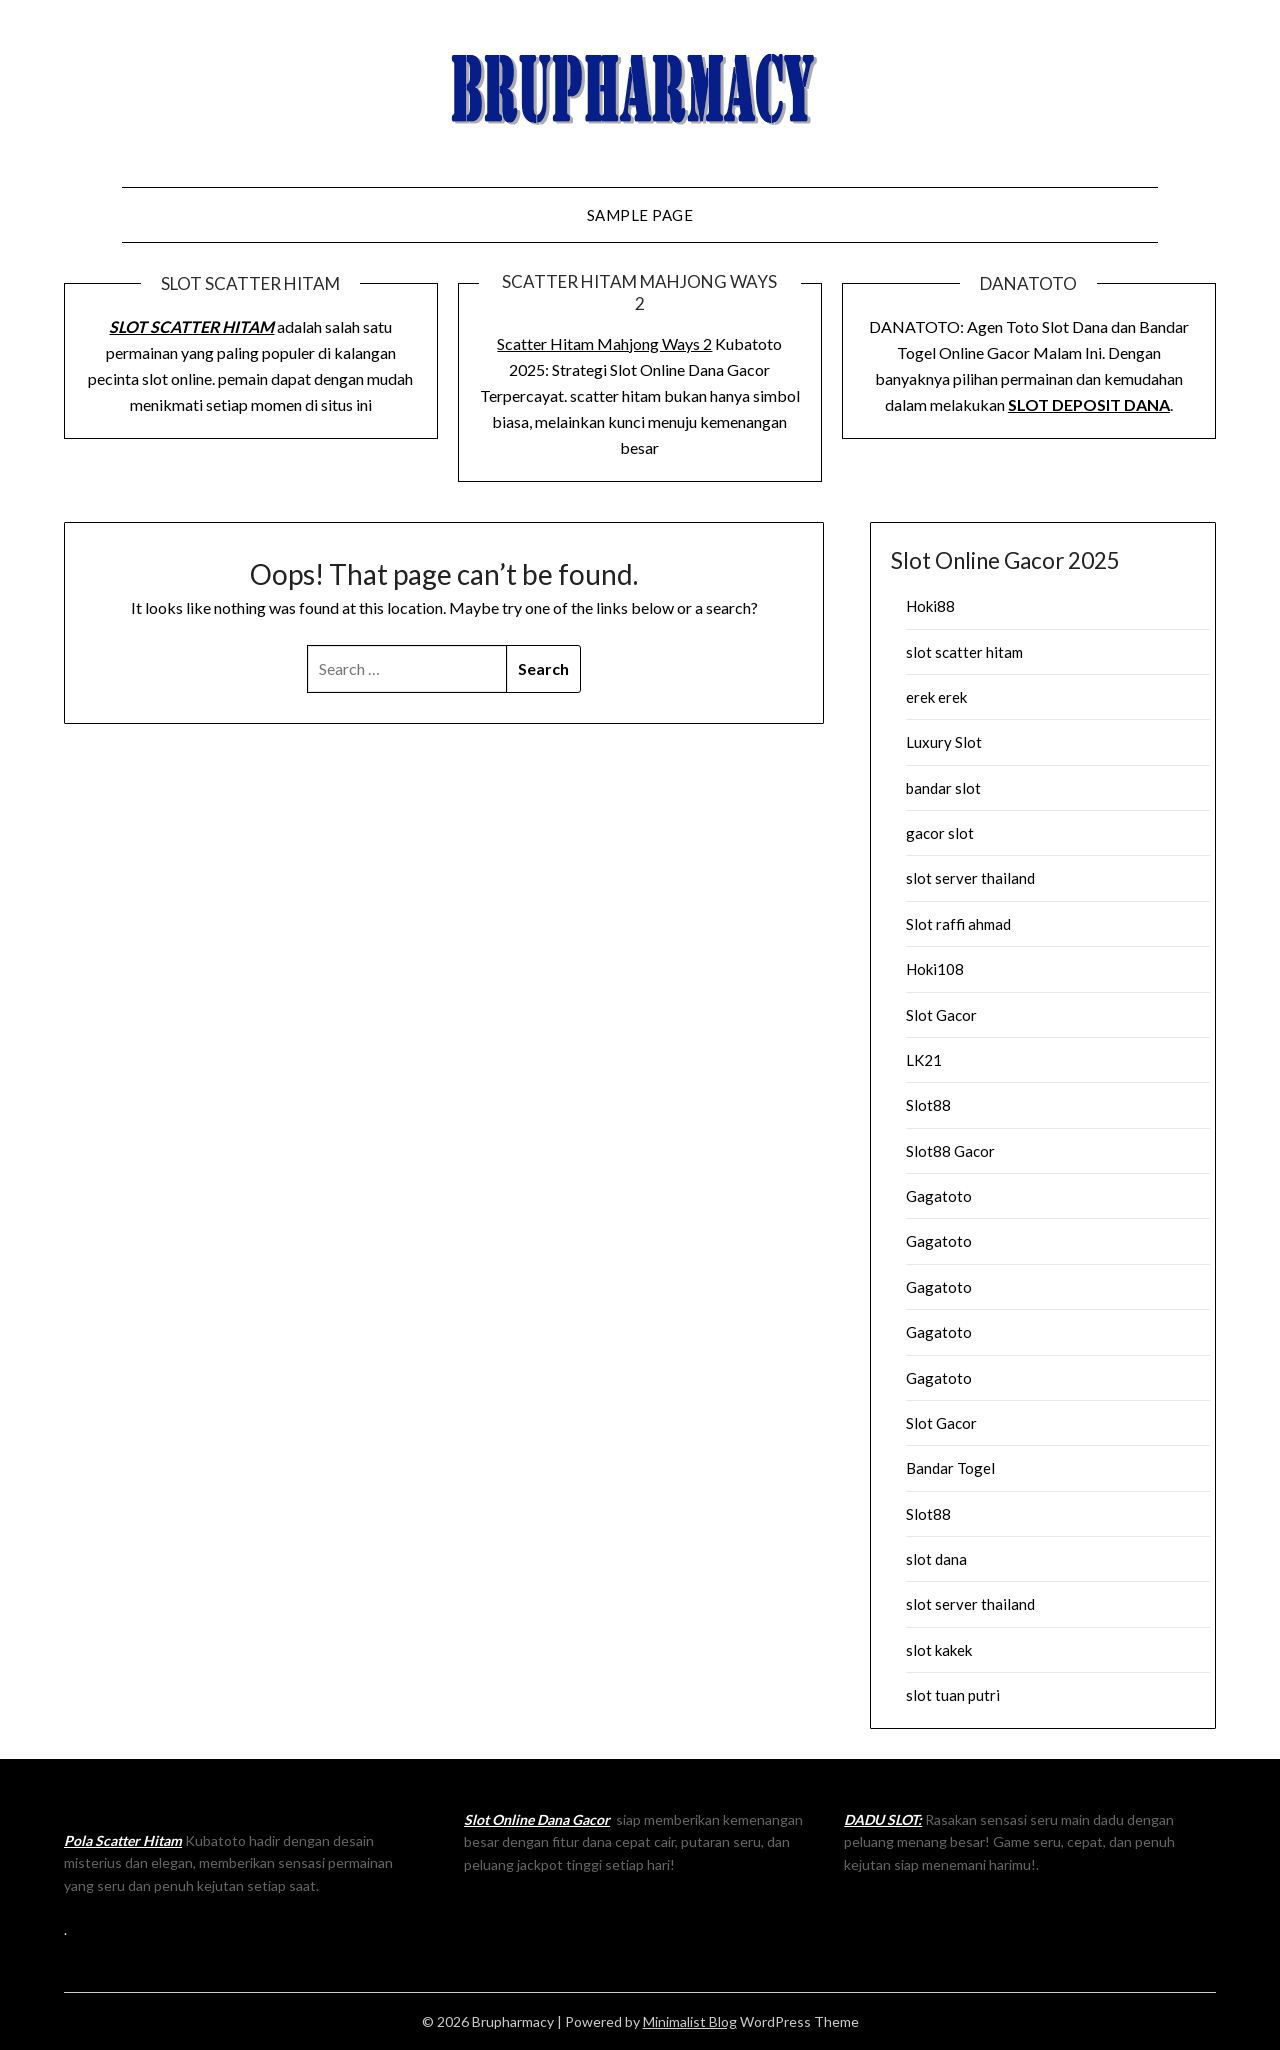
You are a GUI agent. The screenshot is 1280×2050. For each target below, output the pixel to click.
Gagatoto (939, 1196)
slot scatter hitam (964, 652)
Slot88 (928, 1105)
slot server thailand (970, 878)
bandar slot (943, 788)
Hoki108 (935, 969)
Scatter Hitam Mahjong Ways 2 (604, 343)
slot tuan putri (953, 1695)
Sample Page (640, 215)
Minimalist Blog (690, 2021)
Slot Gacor (941, 1015)
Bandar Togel (950, 1468)
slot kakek (939, 1650)
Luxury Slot (944, 742)
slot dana (936, 1559)
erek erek (936, 697)
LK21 (924, 1060)
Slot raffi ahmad (958, 924)
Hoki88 (930, 606)
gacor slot (940, 833)
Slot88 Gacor (950, 1151)
